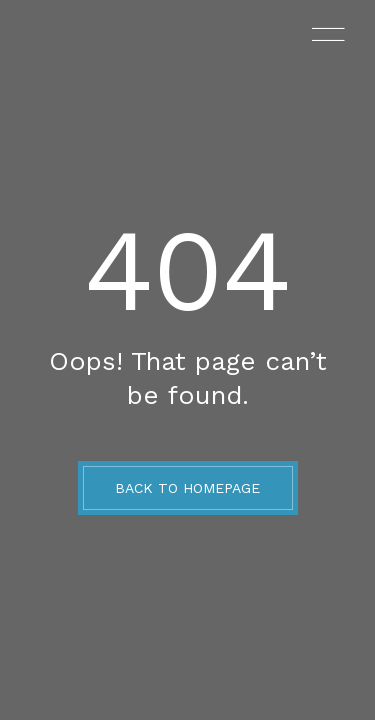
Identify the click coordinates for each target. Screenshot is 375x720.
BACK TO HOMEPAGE (187, 488)
